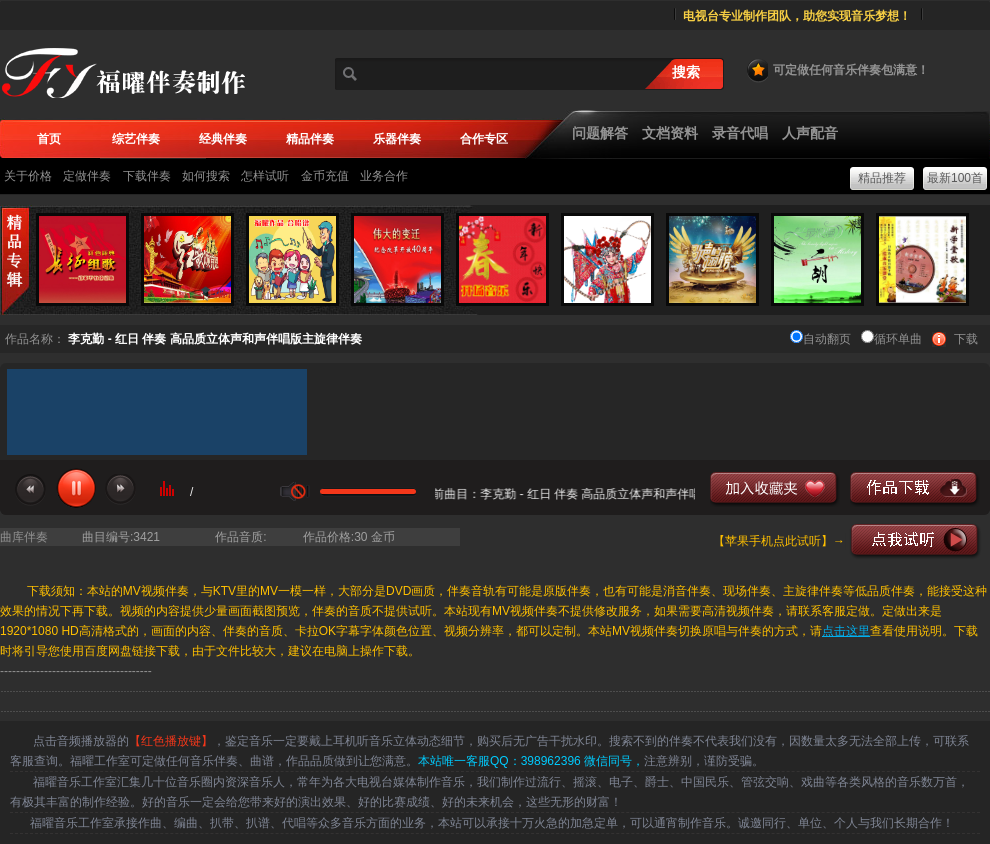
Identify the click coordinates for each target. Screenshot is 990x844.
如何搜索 (206, 176)
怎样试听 (265, 176)
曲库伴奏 (24, 537)
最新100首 (955, 178)
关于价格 (28, 176)
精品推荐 (882, 178)
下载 (966, 339)
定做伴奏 (87, 176)
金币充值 (325, 176)
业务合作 (384, 176)
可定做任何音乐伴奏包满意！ (837, 70)
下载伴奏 (147, 176)
